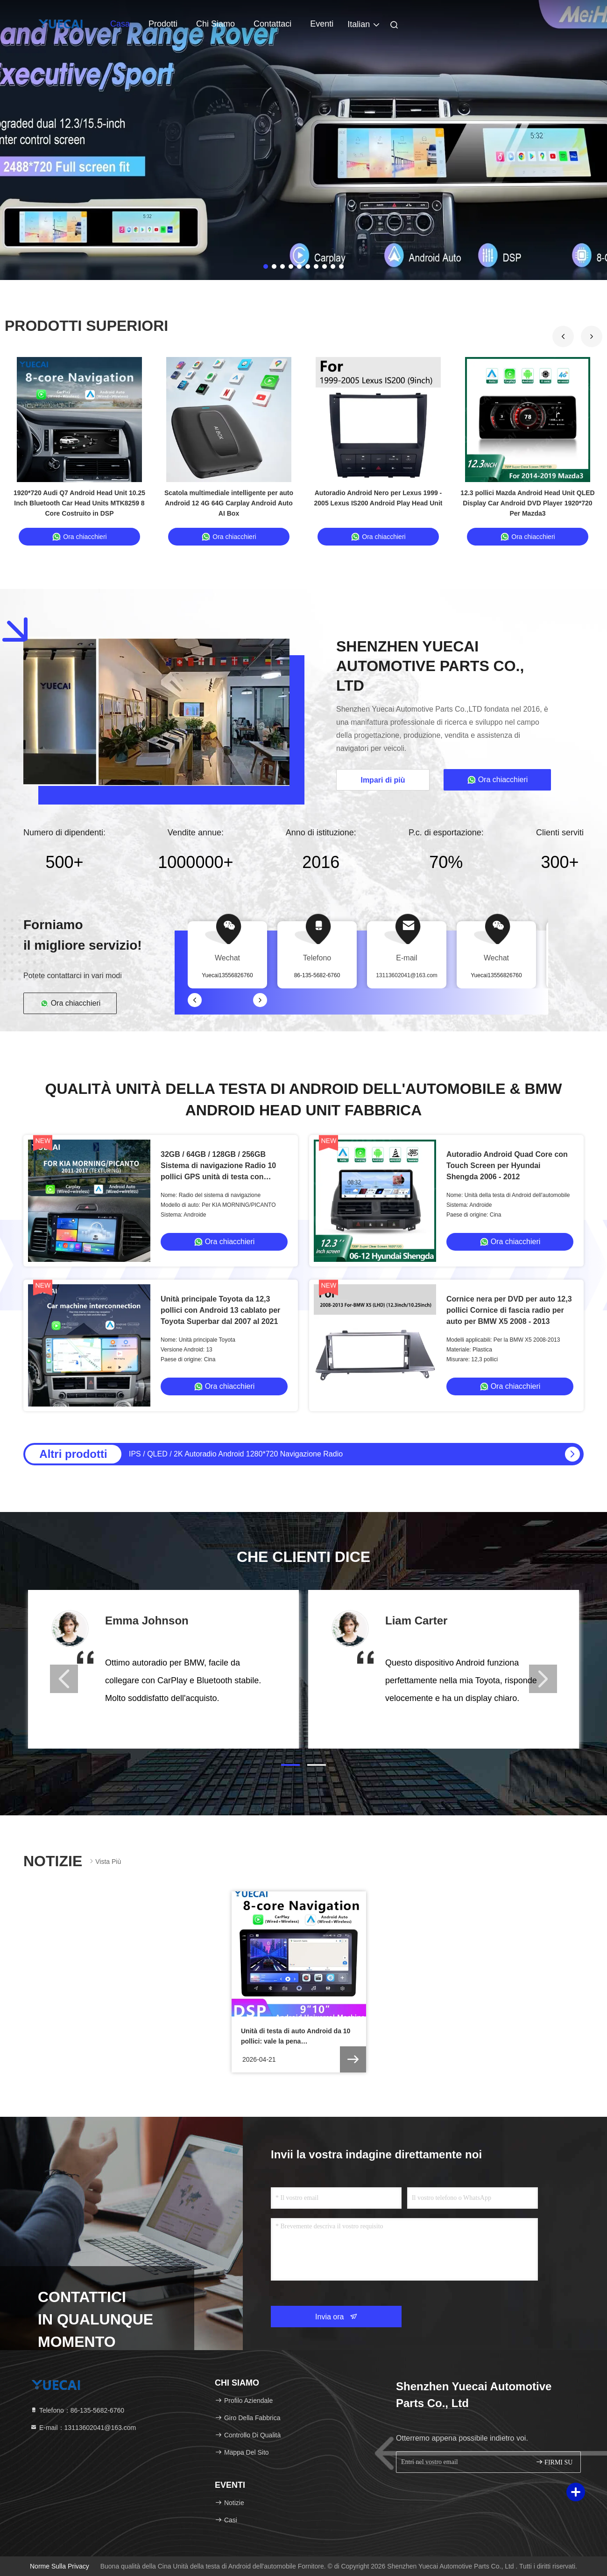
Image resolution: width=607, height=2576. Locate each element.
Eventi (321, 23)
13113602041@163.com (407, 975)
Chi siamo (215, 23)
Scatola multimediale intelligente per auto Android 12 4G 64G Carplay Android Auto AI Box (228, 503)
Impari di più (382, 780)
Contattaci (272, 23)
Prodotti (162, 23)
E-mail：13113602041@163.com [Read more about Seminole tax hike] (83, 2427)
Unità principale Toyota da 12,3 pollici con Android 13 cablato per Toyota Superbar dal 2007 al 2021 (220, 1310)
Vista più (104, 1861)
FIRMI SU (554, 2462)
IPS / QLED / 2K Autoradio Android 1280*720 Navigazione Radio (236, 1454)
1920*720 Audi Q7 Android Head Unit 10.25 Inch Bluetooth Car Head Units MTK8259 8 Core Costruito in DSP (79, 503)
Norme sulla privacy (59, 2566)
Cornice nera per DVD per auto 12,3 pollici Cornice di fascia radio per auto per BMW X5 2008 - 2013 (509, 1310)
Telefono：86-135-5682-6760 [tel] (77, 2410)
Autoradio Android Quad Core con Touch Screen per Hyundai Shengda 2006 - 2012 (507, 1165)
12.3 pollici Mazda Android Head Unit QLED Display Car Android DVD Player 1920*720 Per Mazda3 (527, 503)
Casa (120, 23)
